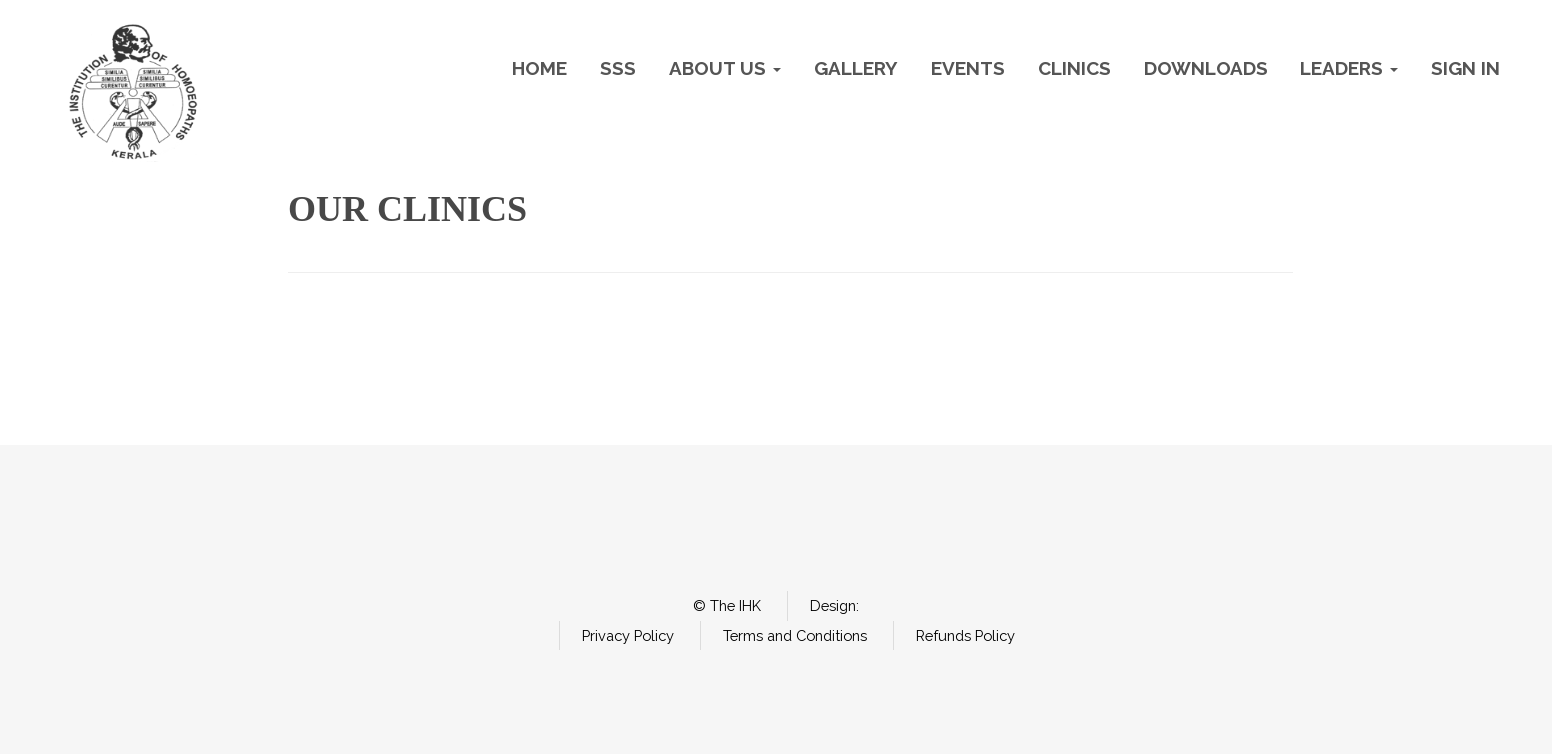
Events (968, 68)
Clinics (1074, 68)
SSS (618, 68)
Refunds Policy (965, 635)
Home (539, 68)
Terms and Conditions (795, 635)
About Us (725, 68)
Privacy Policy (628, 635)
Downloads (1206, 68)
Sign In (1465, 68)
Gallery (856, 68)
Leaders (1349, 68)
